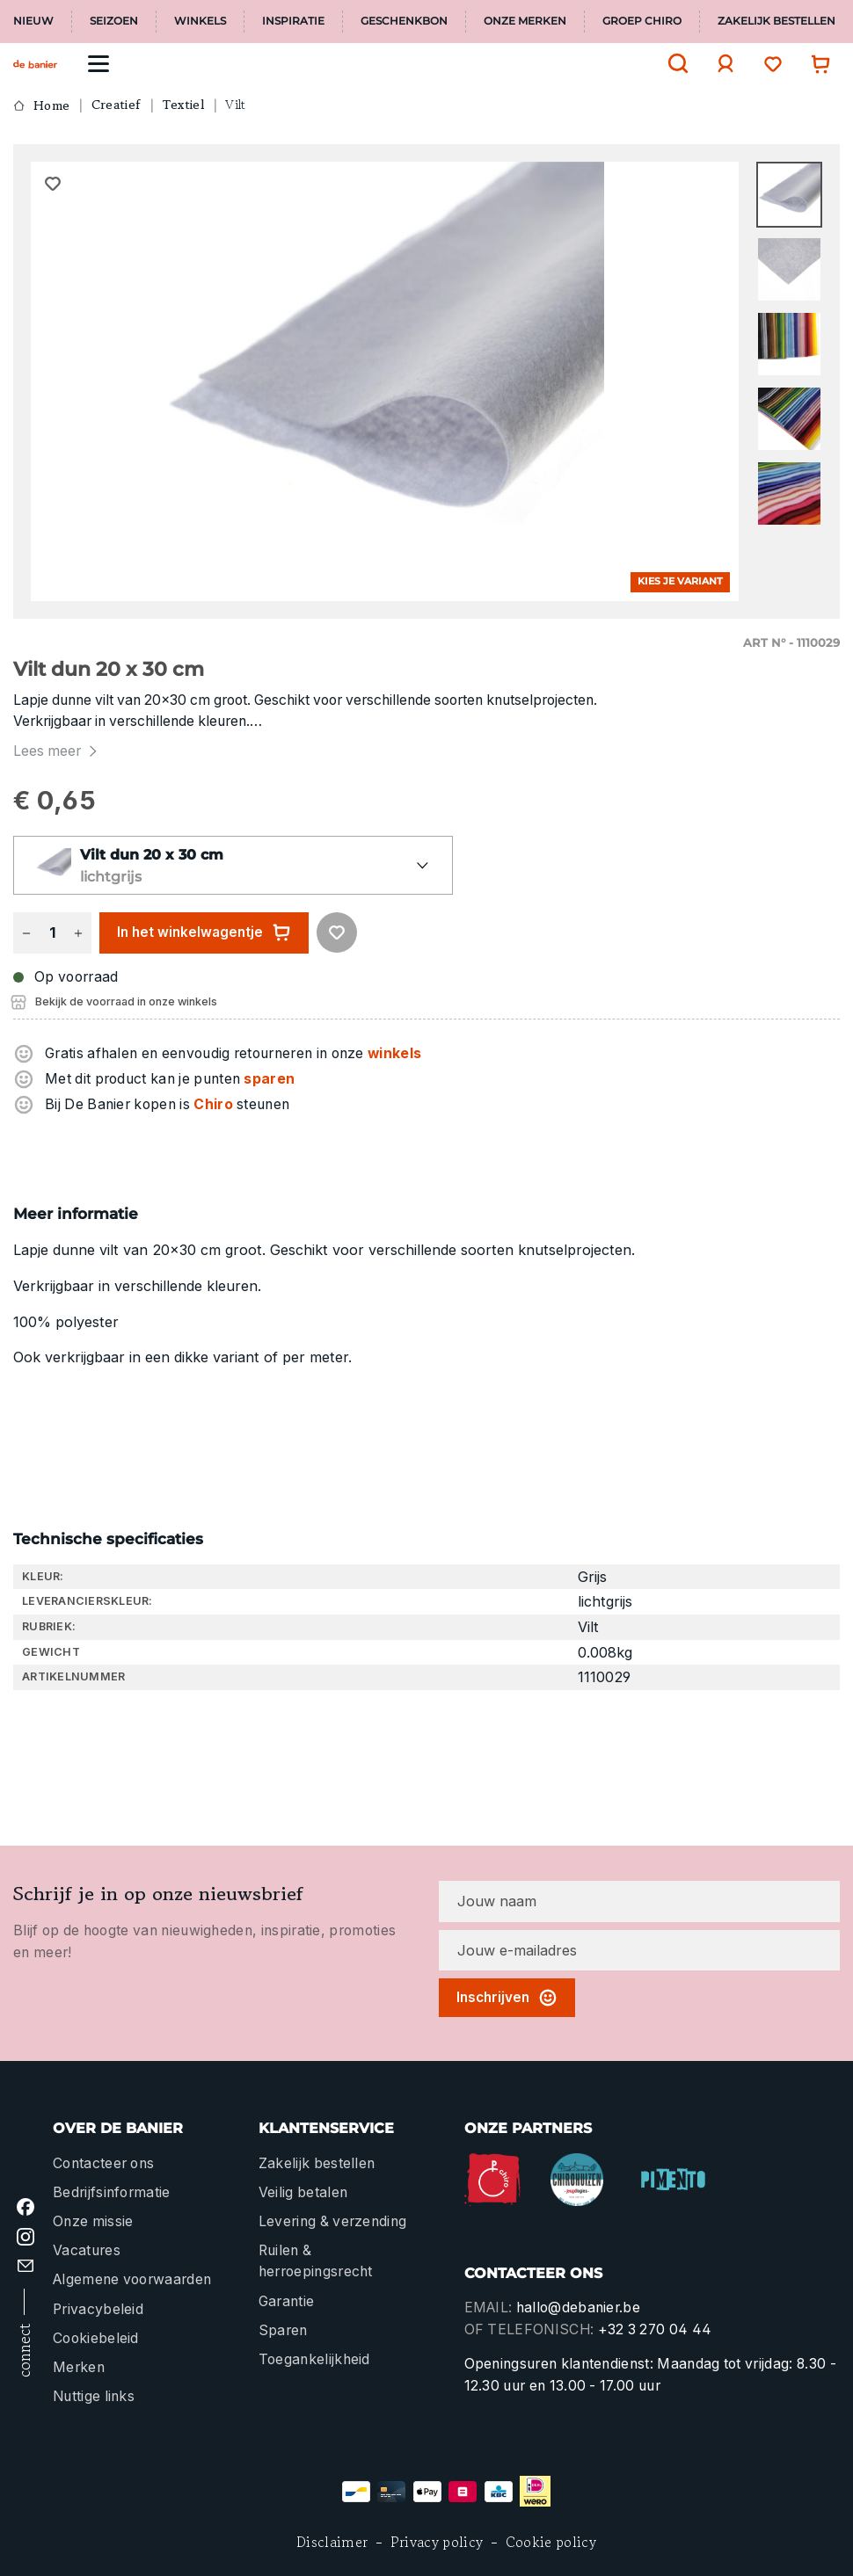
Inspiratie (293, 21)
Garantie (287, 2301)
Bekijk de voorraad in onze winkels (126, 1001)
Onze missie (93, 2221)
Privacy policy (436, 2542)
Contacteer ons (103, 2163)
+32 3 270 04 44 (655, 2329)
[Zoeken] (674, 63)
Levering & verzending (333, 2221)
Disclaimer (332, 2542)
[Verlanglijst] (769, 64)
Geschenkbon (404, 21)
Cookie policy (551, 2542)
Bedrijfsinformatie (112, 2192)
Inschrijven (507, 1997)
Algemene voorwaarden (132, 2279)
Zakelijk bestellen (776, 21)
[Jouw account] (721, 63)
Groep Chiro (642, 21)
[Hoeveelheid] (52, 933)
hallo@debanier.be (578, 2307)
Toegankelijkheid (314, 2359)
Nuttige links (94, 2396)
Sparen (283, 2330)
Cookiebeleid (96, 2338)
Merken (79, 2367)
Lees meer (57, 751)
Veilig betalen (303, 2192)
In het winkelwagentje (204, 932)
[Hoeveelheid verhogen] (78, 933)
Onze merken (525, 21)
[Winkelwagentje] (816, 64)
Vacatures (86, 2250)
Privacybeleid (98, 2309)
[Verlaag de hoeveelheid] (26, 933)
